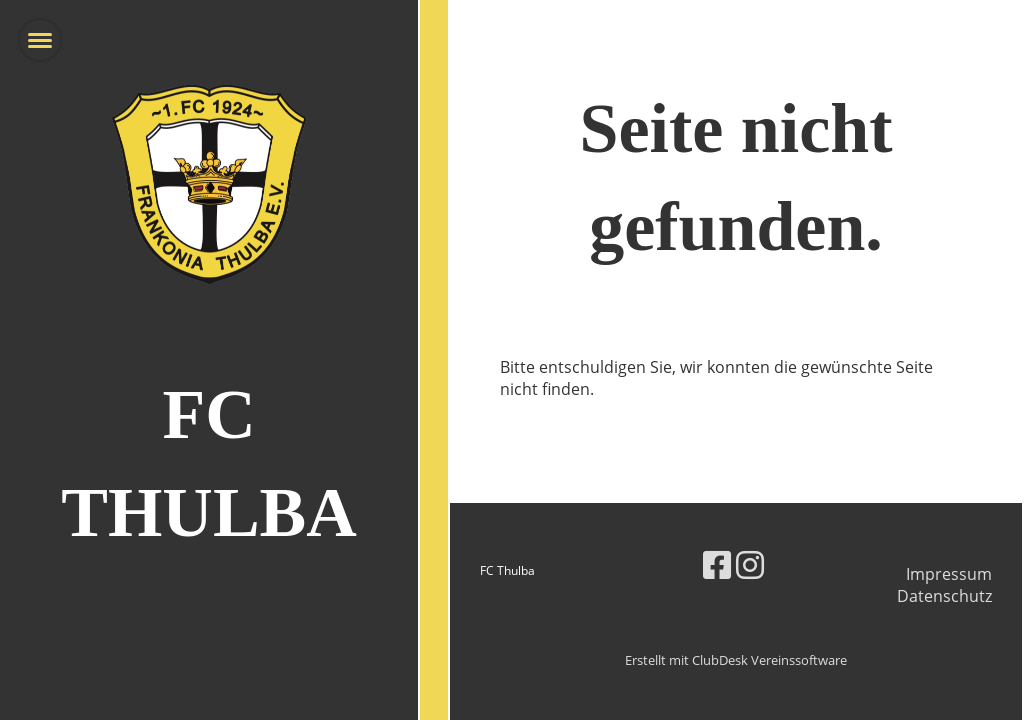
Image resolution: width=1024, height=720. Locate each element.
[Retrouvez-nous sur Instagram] (750, 564)
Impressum (949, 574)
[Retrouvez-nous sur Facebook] (717, 564)
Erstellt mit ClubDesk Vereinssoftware (736, 660)
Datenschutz (944, 596)
